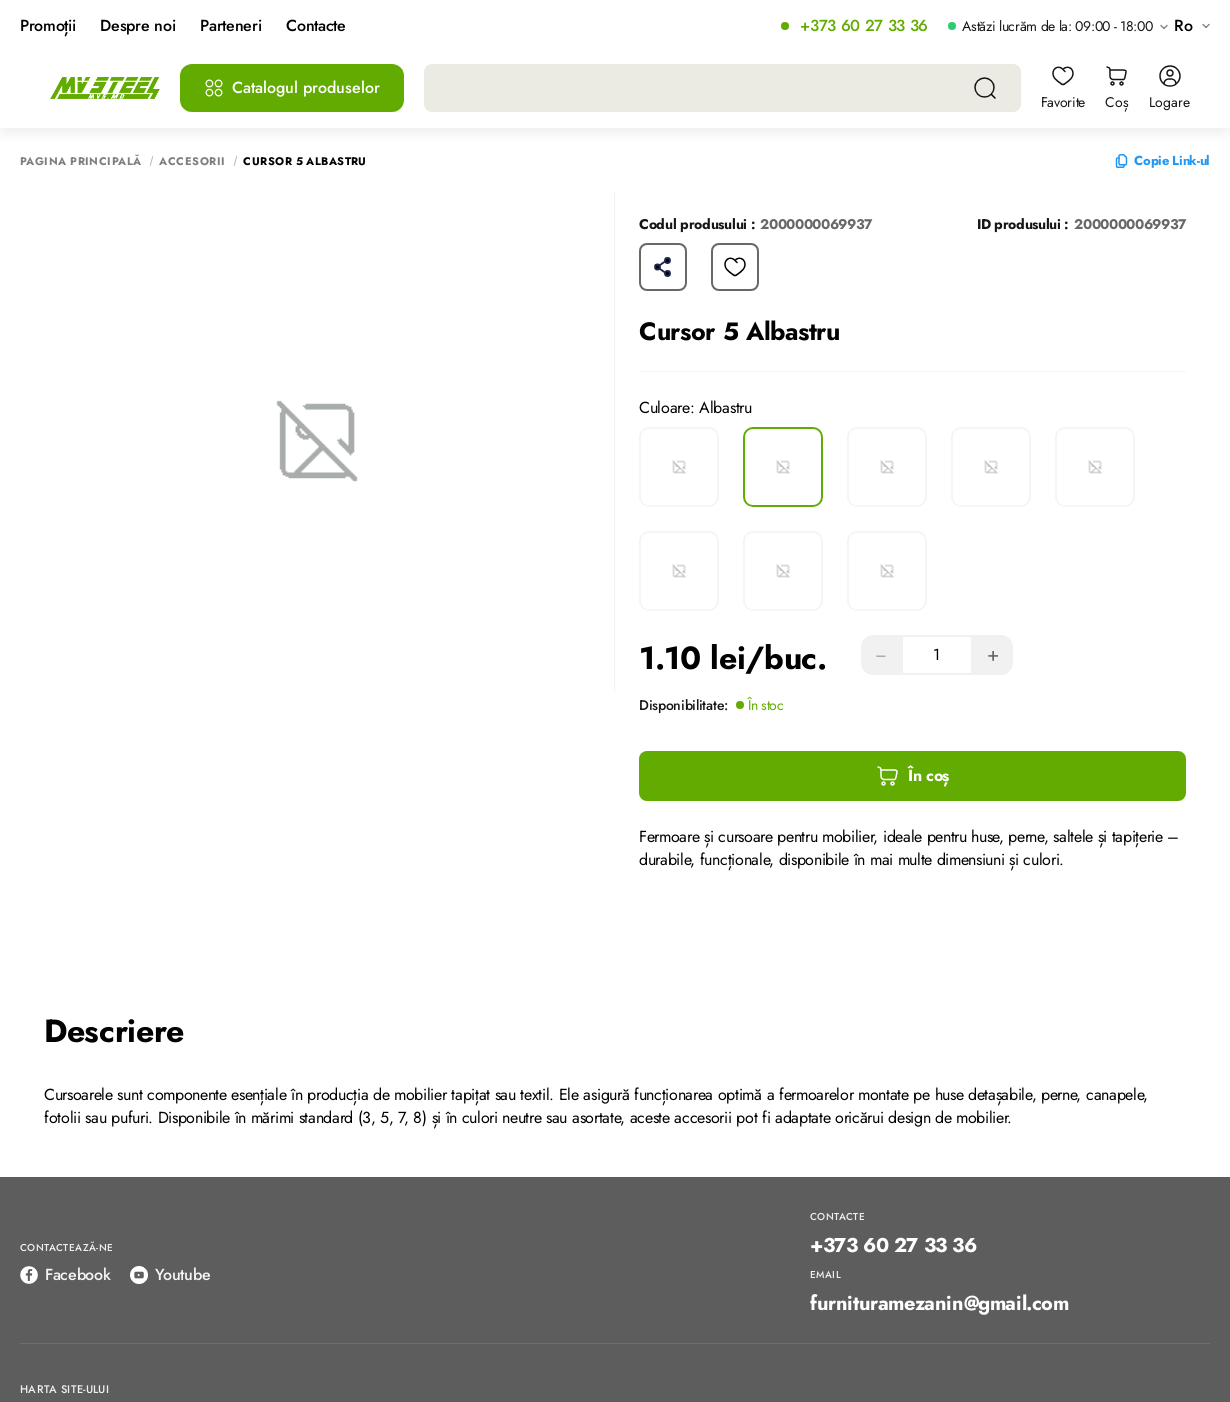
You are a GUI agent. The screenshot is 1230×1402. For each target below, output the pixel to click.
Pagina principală (80, 161)
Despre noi (137, 26)
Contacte (315, 26)
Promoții (47, 26)
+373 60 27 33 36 (864, 26)
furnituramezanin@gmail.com (939, 1304)
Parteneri (230, 26)
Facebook (65, 1274)
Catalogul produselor (292, 87)
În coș (912, 776)
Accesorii (192, 161)
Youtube (170, 1274)
